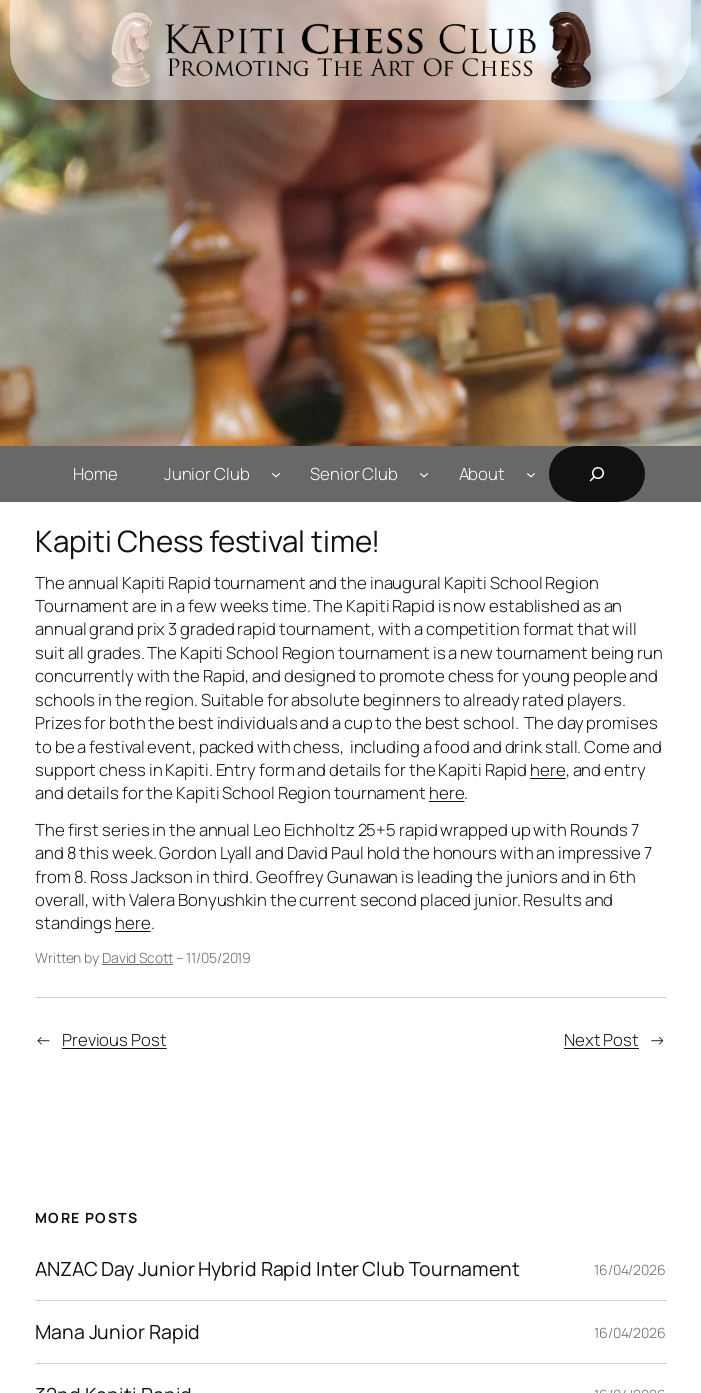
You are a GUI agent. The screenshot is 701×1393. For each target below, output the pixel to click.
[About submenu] (531, 474)
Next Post (601, 1039)
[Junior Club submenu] (276, 474)
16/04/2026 (630, 1269)
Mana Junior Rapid (117, 1332)
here (548, 769)
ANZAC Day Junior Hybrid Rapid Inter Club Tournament (277, 1269)
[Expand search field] (597, 474)
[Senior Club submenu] (424, 474)
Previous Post (114, 1039)
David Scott (137, 957)
